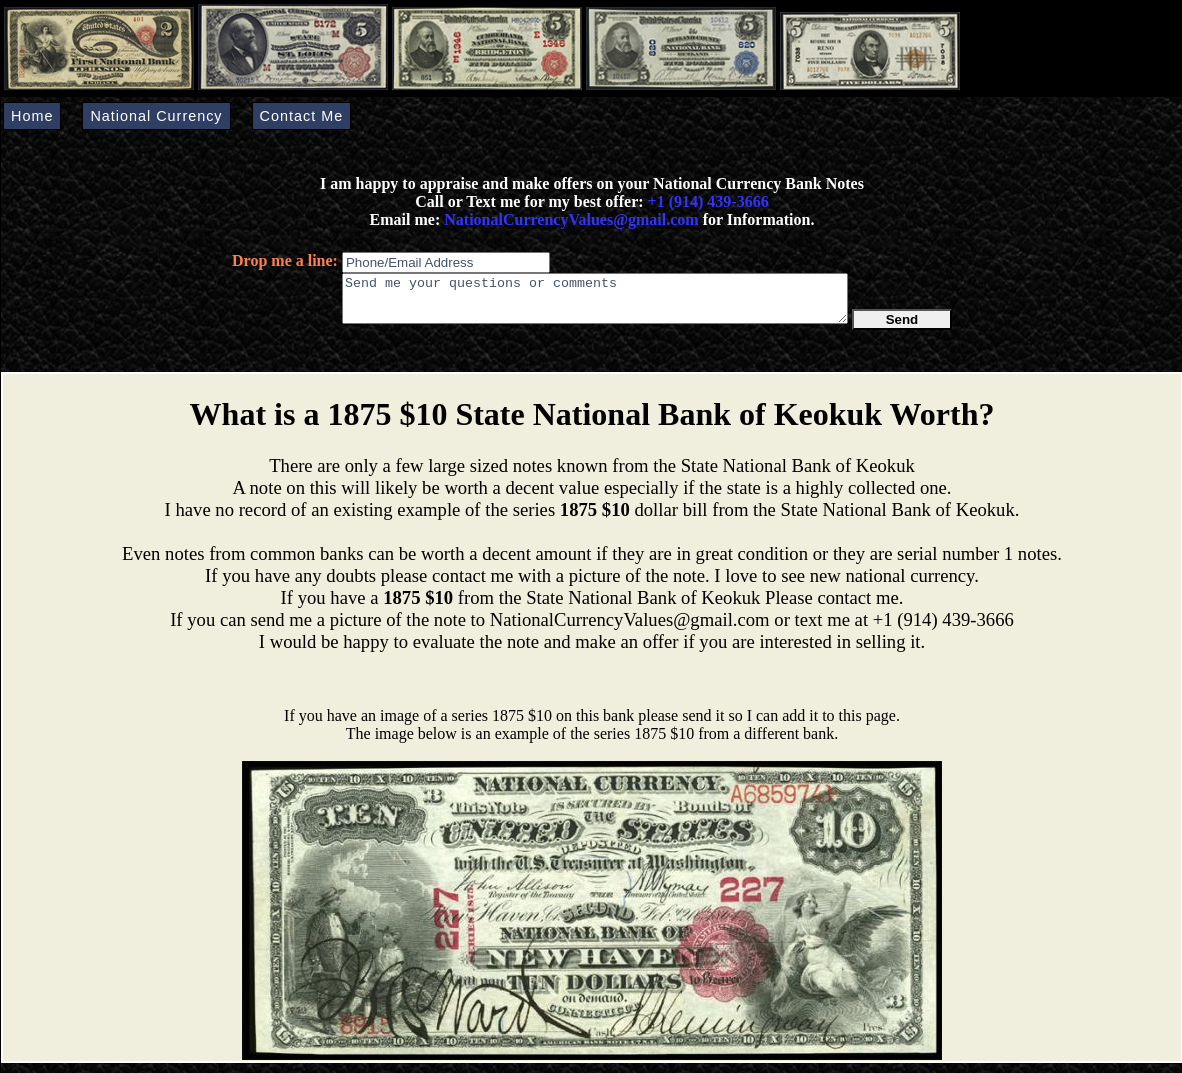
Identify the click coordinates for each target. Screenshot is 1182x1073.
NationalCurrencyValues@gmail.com (569, 219)
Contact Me (302, 116)
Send (902, 328)
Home (32, 116)
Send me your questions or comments (595, 303)
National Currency (156, 116)
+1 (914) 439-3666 (708, 201)
